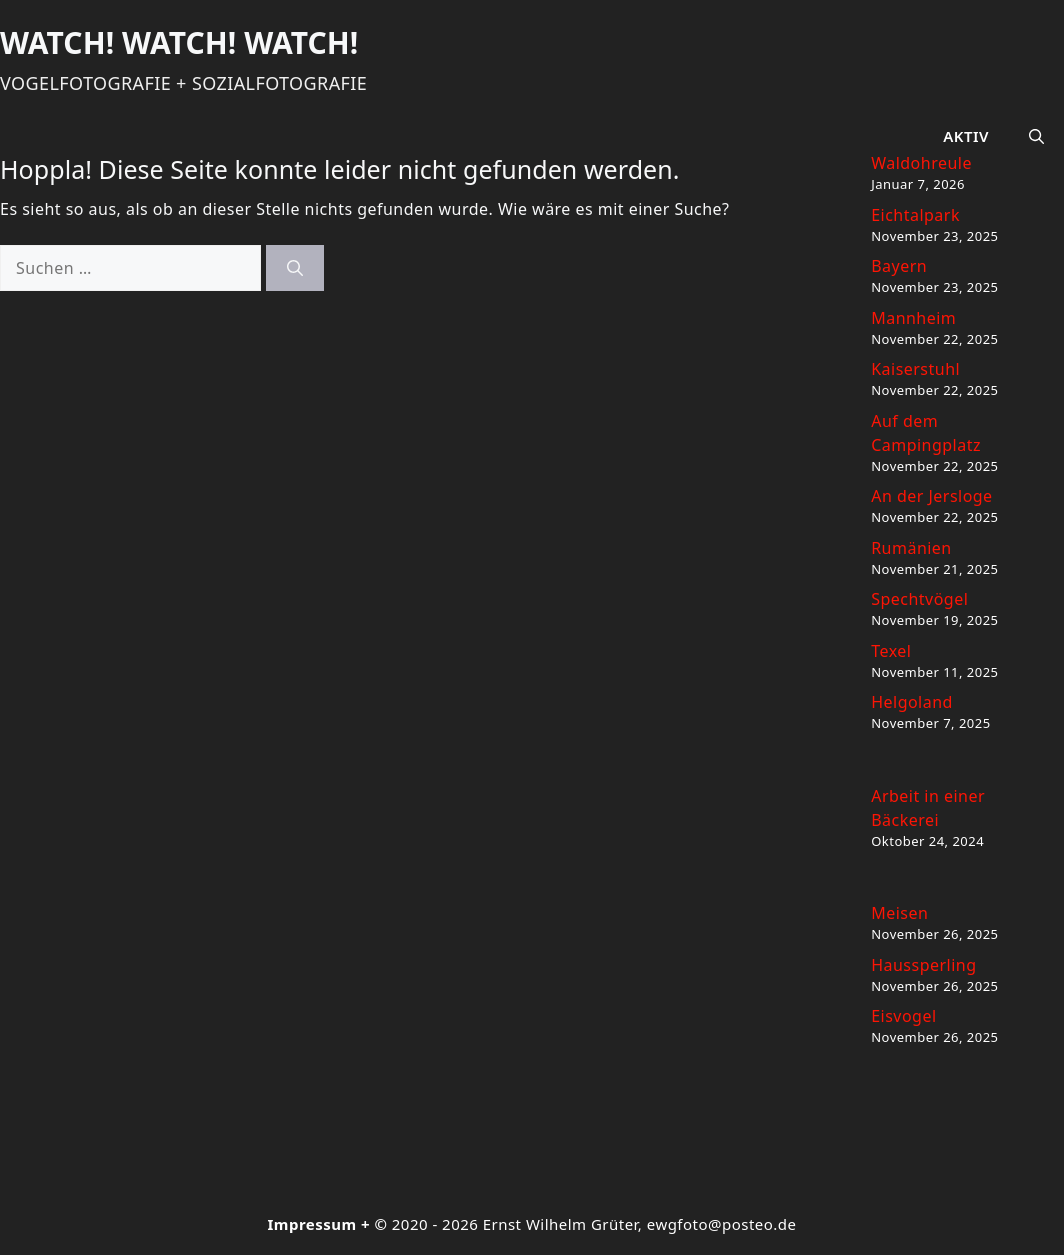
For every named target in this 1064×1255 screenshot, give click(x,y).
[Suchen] (295, 268)
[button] (1036, 136)
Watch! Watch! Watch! (179, 42)
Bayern (899, 266)
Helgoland (912, 702)
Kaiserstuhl (915, 369)
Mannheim (913, 318)
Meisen (899, 913)
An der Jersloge (931, 496)
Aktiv (966, 136)
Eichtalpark (915, 215)
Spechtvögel (919, 599)
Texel (891, 651)
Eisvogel (903, 1016)
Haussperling (923, 965)
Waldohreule (921, 163)
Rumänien (911, 548)
